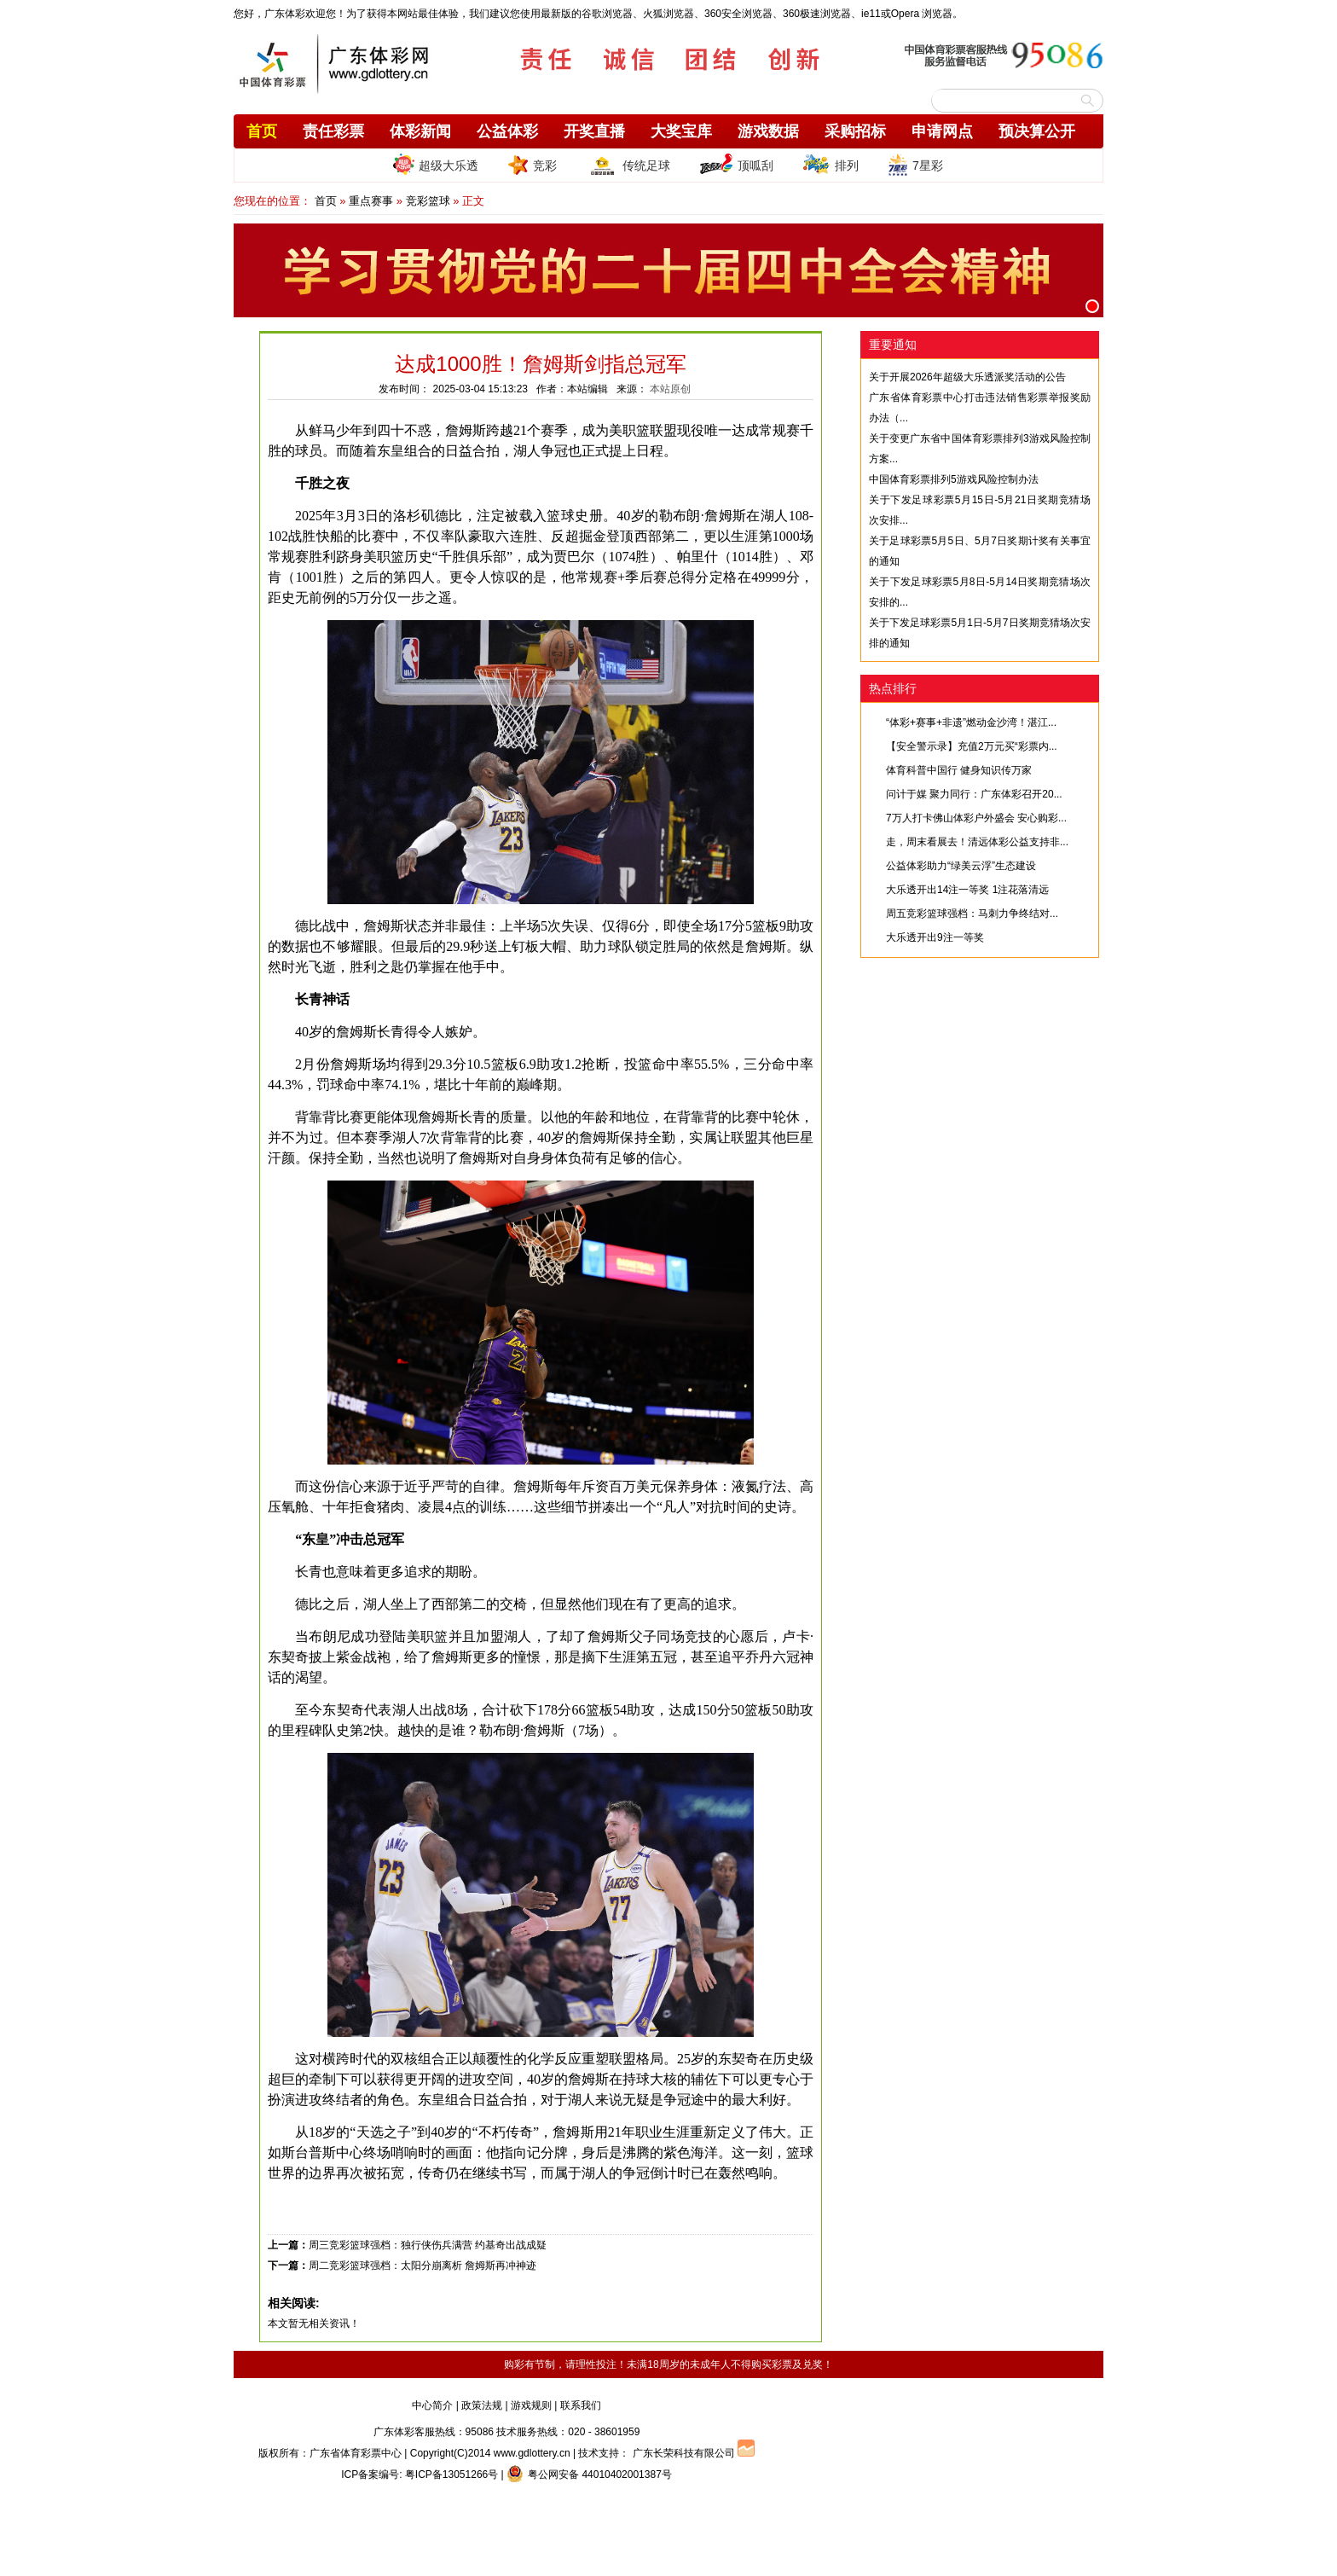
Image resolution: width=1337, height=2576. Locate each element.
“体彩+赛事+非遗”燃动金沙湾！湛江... (971, 722)
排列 (830, 165)
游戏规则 (531, 2405)
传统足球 (628, 165)
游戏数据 (768, 131)
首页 (261, 131)
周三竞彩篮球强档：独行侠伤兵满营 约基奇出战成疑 (428, 2245)
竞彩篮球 (428, 200)
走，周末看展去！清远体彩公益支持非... (977, 842)
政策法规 (481, 2405)
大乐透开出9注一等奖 (935, 937)
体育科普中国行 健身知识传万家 (959, 770)
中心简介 (432, 2405)
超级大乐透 (435, 164)
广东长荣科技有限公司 (684, 2453)
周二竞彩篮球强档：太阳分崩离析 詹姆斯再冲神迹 (422, 2265)
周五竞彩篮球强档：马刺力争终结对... (972, 914)
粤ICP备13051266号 (451, 2474)
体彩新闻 (420, 131)
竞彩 (532, 165)
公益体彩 (507, 131)
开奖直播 (594, 131)
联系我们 (580, 2405)
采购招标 (855, 131)
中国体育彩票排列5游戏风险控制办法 (954, 479)
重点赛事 (371, 200)
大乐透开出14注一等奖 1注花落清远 (967, 890)
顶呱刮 (736, 165)
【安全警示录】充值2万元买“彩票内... (971, 746)
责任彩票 (333, 131)
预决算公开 (1036, 131)
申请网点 (942, 131)
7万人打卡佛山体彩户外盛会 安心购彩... (976, 818)
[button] (1092, 306)
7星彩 (915, 165)
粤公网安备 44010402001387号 (589, 2474)
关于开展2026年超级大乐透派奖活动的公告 (967, 377)
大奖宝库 (681, 131)
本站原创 (670, 389)
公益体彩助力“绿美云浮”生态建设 (961, 866)
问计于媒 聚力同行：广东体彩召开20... (974, 794)
